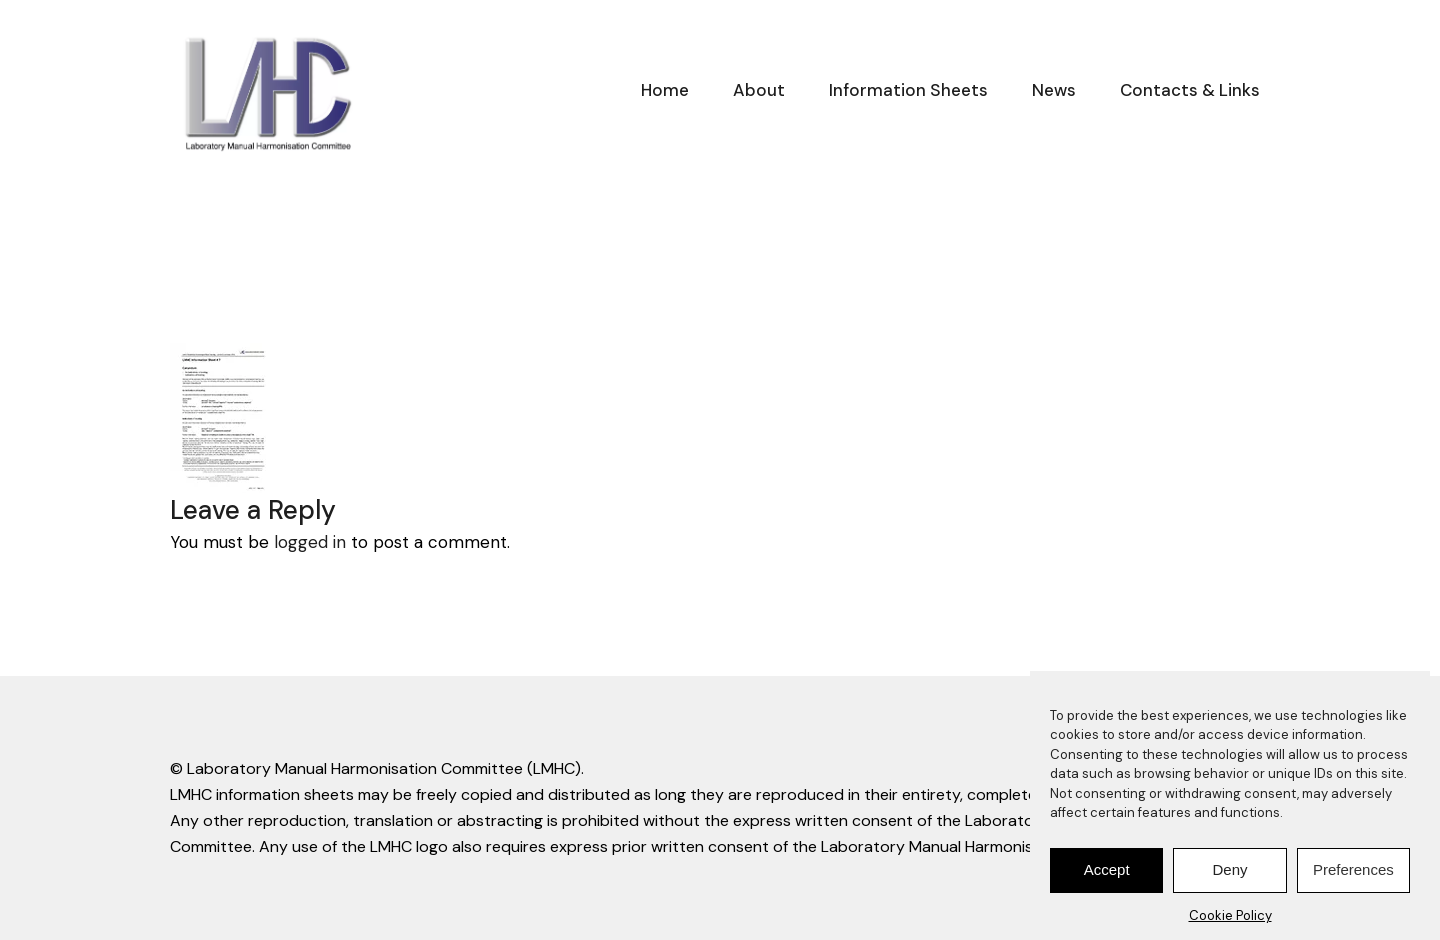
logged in (310, 542)
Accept (1107, 875)
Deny (1229, 875)
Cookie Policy (1230, 921)
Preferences (1353, 875)
